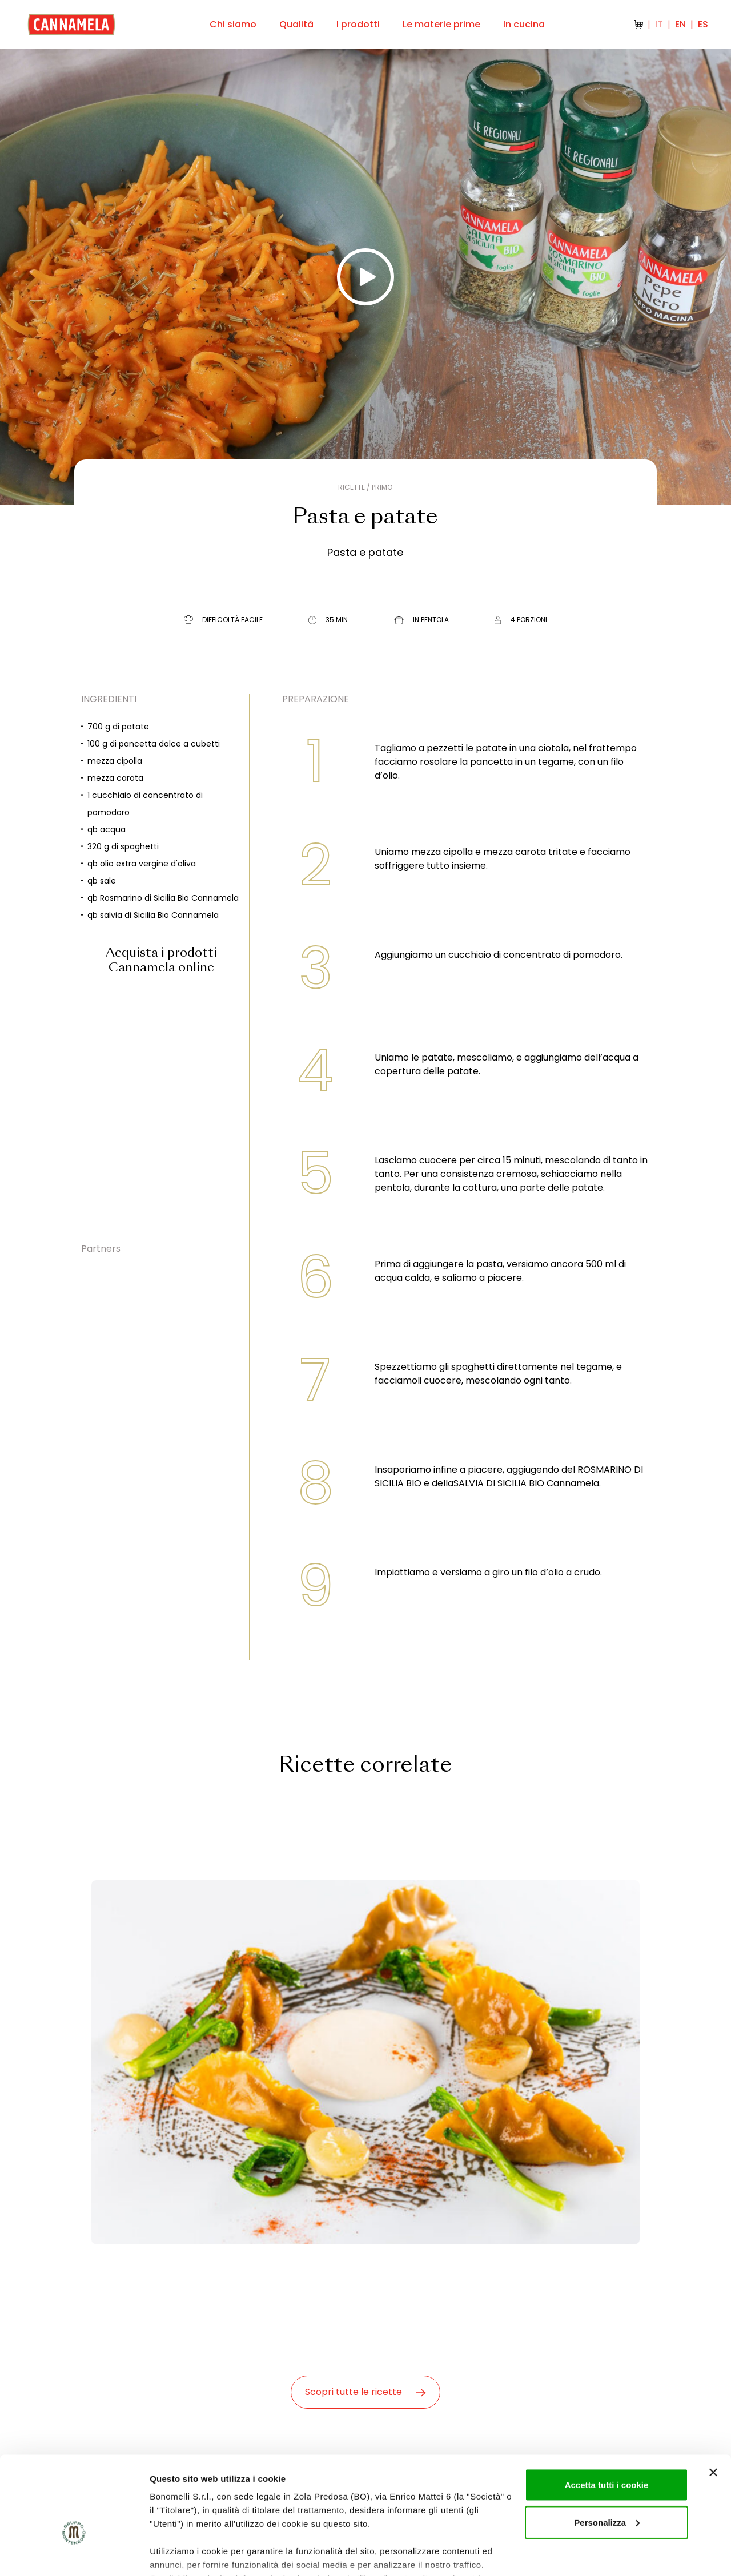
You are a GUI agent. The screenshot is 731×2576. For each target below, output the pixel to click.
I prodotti (358, 24)
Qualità (296, 24)
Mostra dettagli (180, 2553)
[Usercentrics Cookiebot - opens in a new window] (74, 2553)
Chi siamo (233, 24)
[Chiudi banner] (713, 2404)
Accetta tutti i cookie (607, 2416)
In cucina (524, 24)
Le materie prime (441, 24)
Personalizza (607, 2453)
